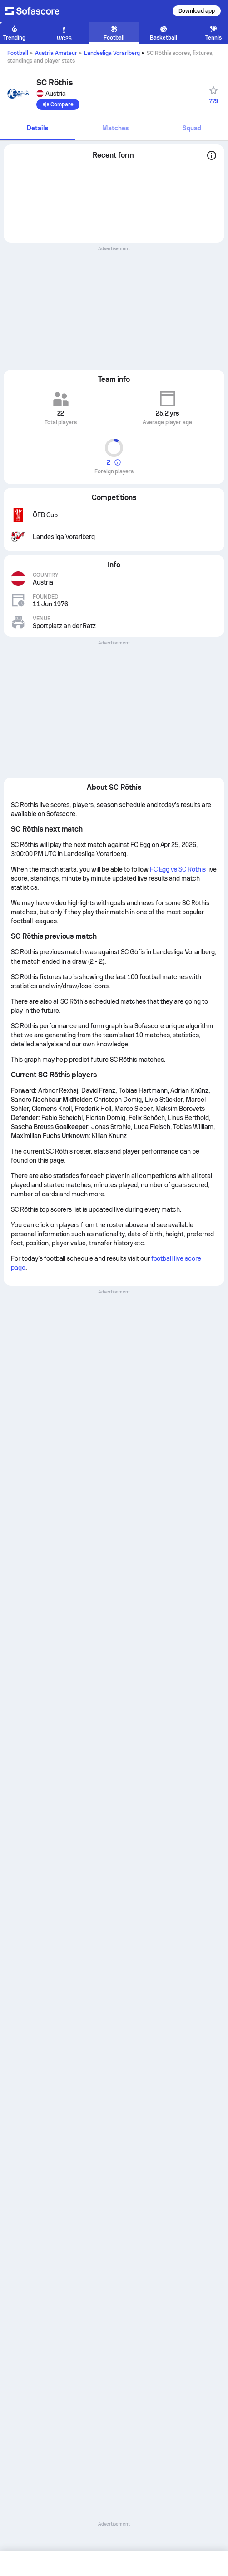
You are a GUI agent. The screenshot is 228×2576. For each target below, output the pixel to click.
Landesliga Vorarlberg (112, 53)
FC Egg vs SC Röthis (178, 869)
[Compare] (57, 104)
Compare (58, 104)
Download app (196, 11)
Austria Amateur (56, 53)
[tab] (37, 128)
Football (17, 53)
